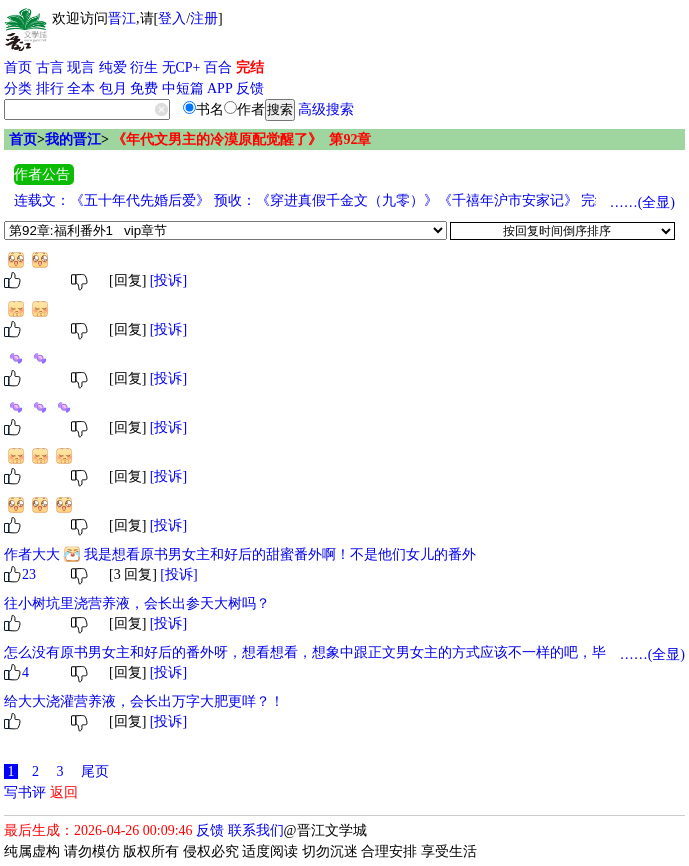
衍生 (144, 67)
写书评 (25, 792)
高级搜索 (326, 109)
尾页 (95, 771)
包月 (113, 88)
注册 (204, 18)
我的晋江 (73, 139)
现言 (81, 67)
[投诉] (168, 280)
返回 (64, 792)
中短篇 (183, 88)
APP (220, 88)
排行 (50, 88)
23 (29, 574)
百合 (218, 67)
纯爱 (113, 67)
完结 (250, 67)
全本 (81, 88)
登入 (172, 18)
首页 (18, 67)
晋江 (122, 18)
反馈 (250, 88)
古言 (50, 67)
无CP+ (181, 67)
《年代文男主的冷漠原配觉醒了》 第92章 (241, 139)
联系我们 (256, 830)
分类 (18, 88)
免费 (144, 88)
